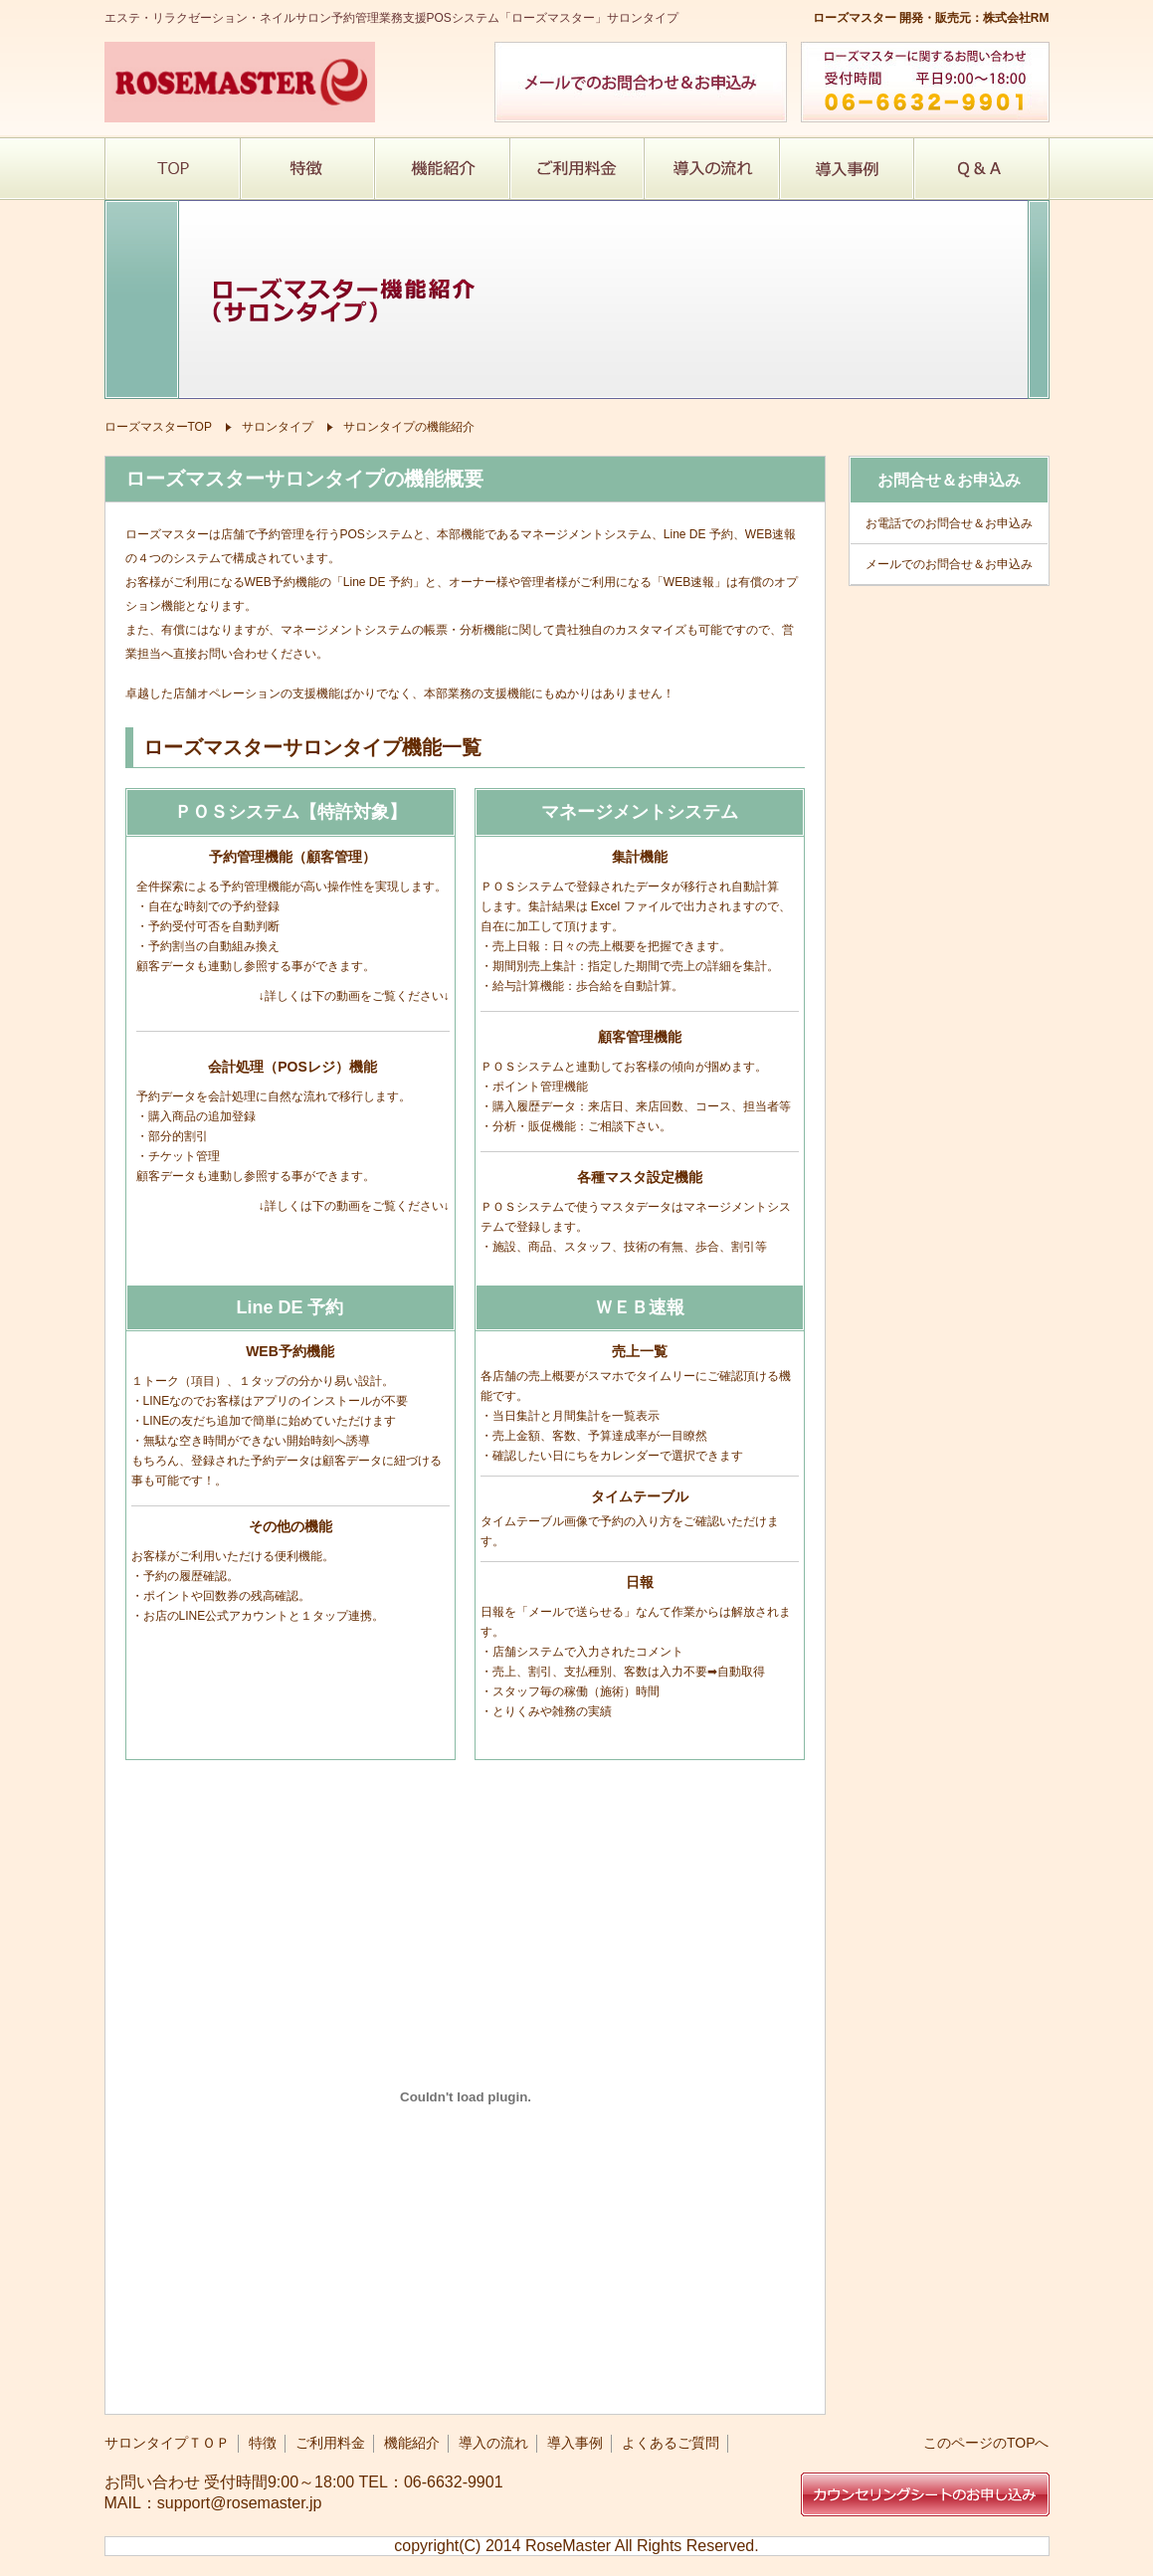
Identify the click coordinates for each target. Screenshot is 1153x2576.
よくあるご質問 (670, 2443)
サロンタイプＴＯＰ (167, 2443)
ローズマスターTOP (158, 427)
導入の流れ (493, 2443)
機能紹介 (412, 2443)
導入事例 (575, 2443)
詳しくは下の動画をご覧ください (354, 996)
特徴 (263, 2443)
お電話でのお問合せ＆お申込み (949, 523)
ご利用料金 (330, 2443)
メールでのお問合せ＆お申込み (949, 564)
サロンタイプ (277, 427)
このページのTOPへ (986, 2443)
